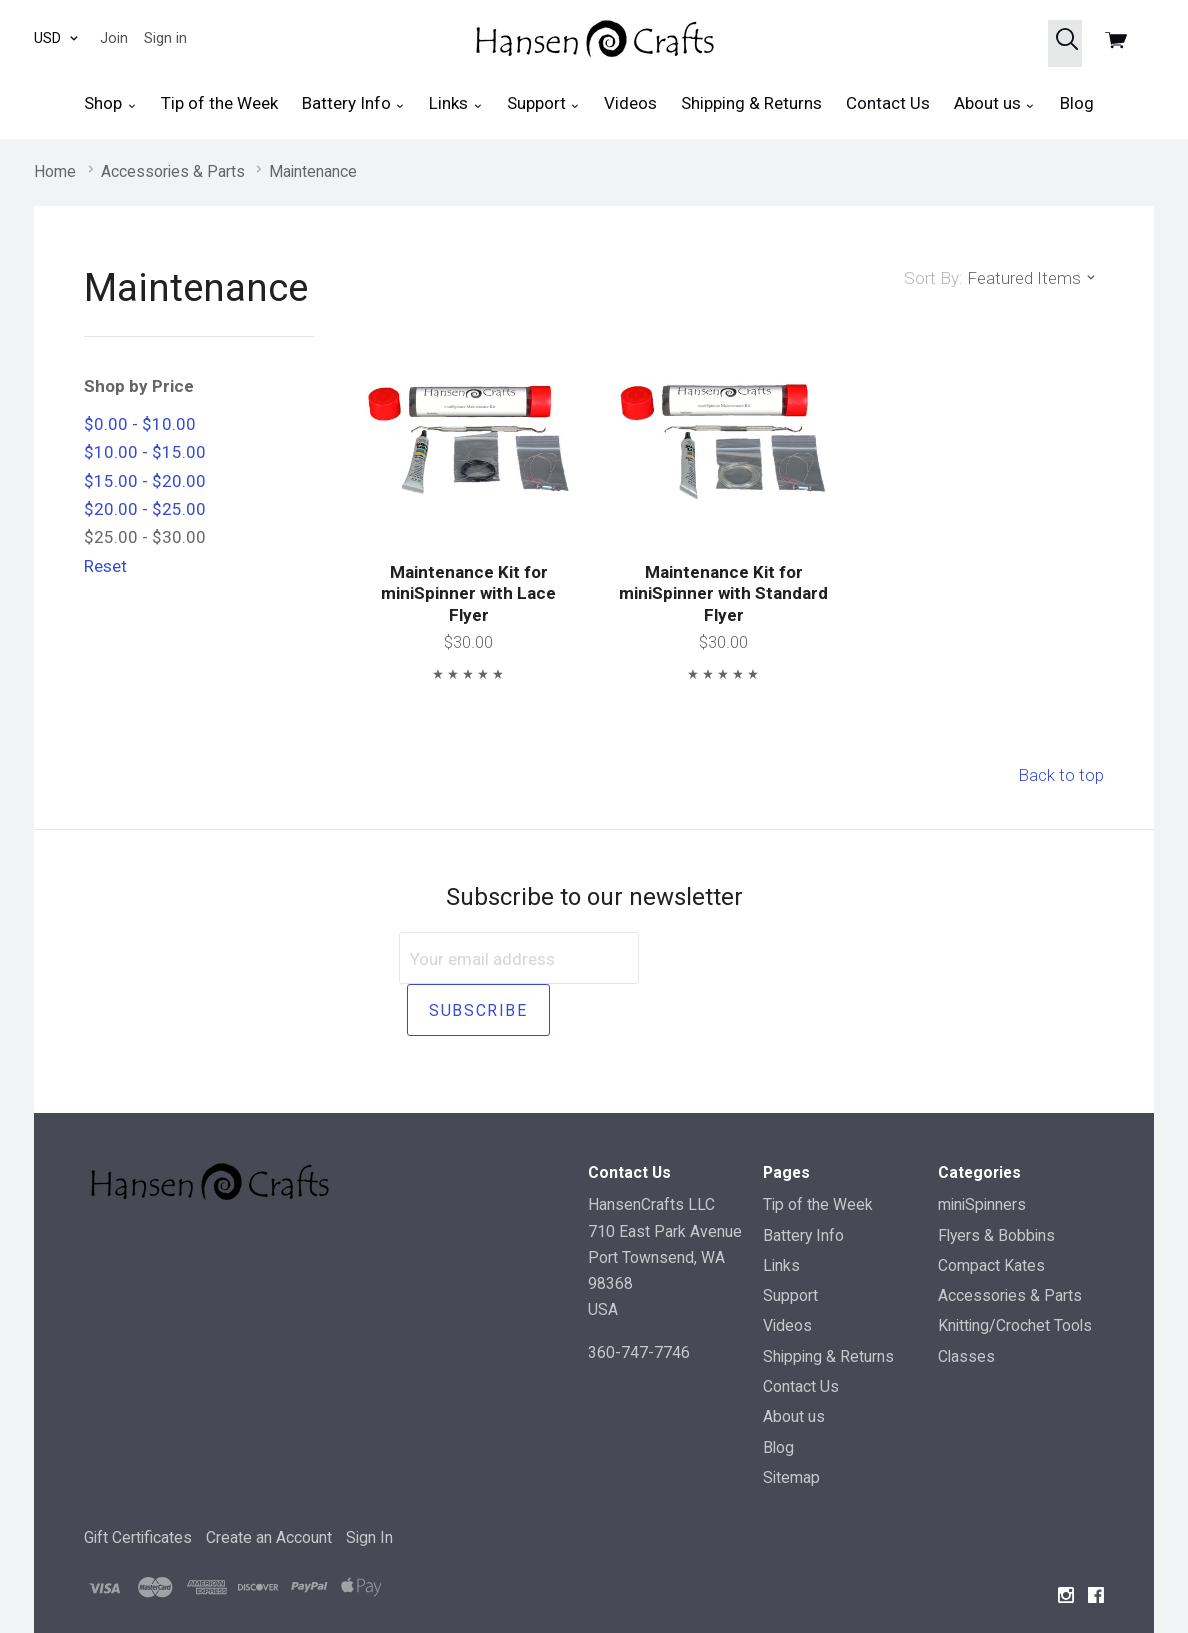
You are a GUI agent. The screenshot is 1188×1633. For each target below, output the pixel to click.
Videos (630, 103)
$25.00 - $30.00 (145, 537)
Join (114, 38)
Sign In (369, 1485)
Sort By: (933, 278)
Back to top (1061, 775)
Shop (110, 103)
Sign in (165, 38)
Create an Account (269, 1485)
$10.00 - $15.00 (145, 452)
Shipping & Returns (751, 103)
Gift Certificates (138, 1485)
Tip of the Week (219, 103)
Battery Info (353, 103)
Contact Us (888, 103)
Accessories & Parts (1010, 1243)
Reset (105, 566)
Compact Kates (991, 1212)
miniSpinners (982, 1152)
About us (994, 103)
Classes (966, 1303)
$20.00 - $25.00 (145, 509)
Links (455, 103)
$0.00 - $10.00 (140, 424)
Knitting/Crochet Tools (1015, 1273)
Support (543, 103)
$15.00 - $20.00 (145, 481)
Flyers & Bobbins (996, 1182)
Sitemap (791, 1424)
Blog (1077, 103)
